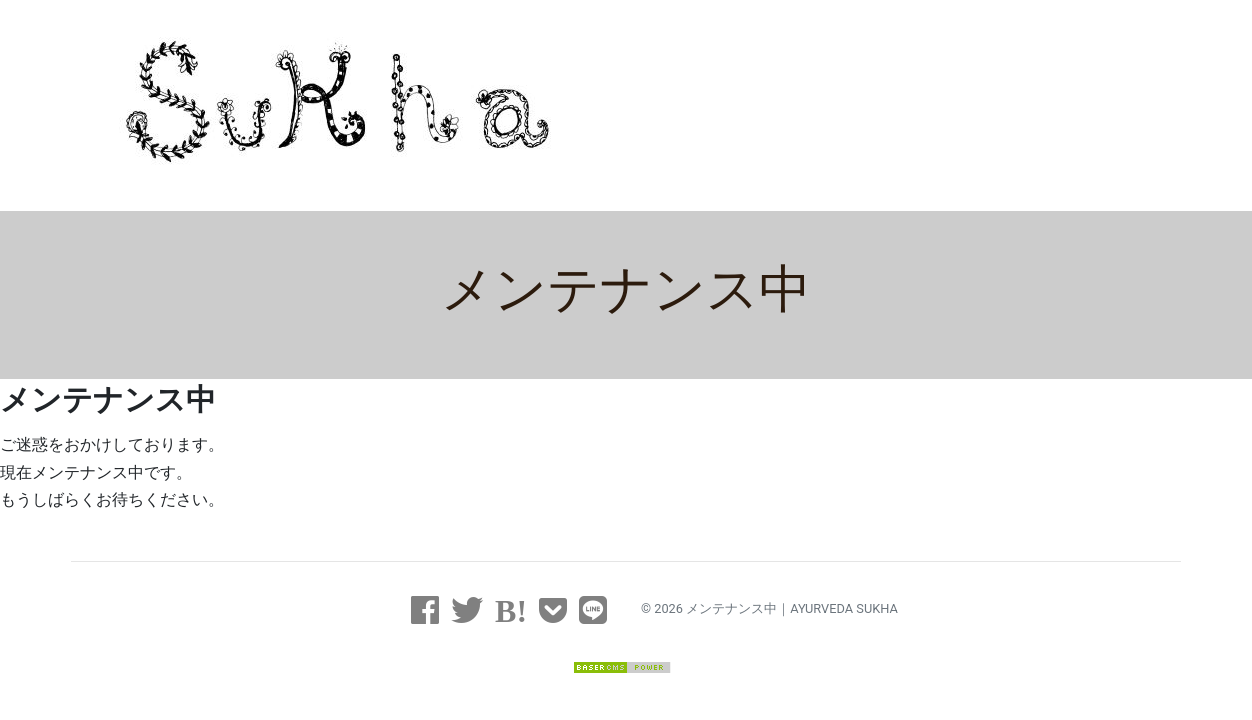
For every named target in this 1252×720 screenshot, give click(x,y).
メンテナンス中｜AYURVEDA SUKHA (792, 608)
